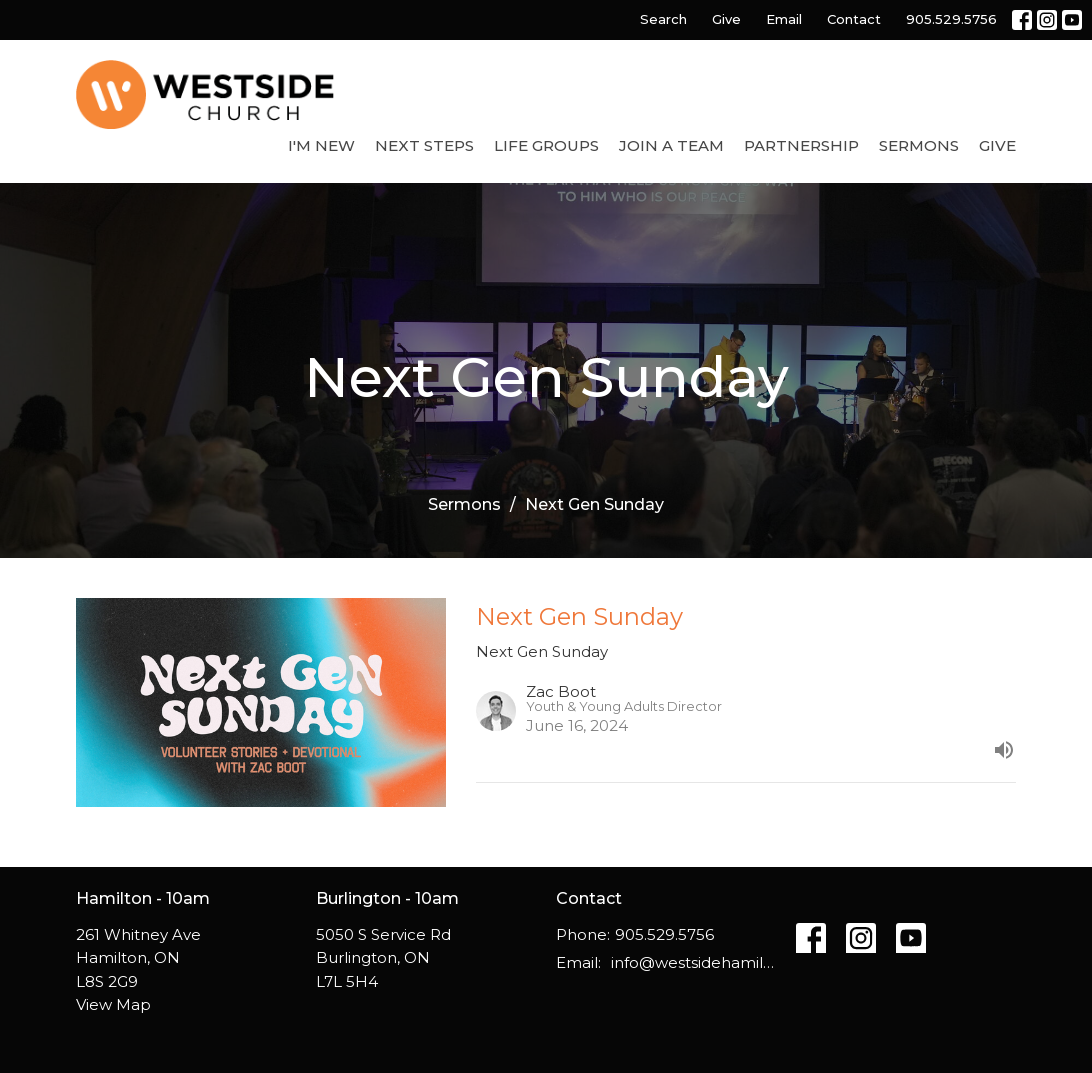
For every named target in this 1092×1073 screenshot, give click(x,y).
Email (784, 19)
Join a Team (671, 145)
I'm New (321, 145)
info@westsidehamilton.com (693, 962)
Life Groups (546, 145)
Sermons (919, 145)
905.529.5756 (951, 19)
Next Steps (424, 145)
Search (663, 19)
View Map (113, 1004)
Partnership (801, 145)
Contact (854, 19)
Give (726, 19)
